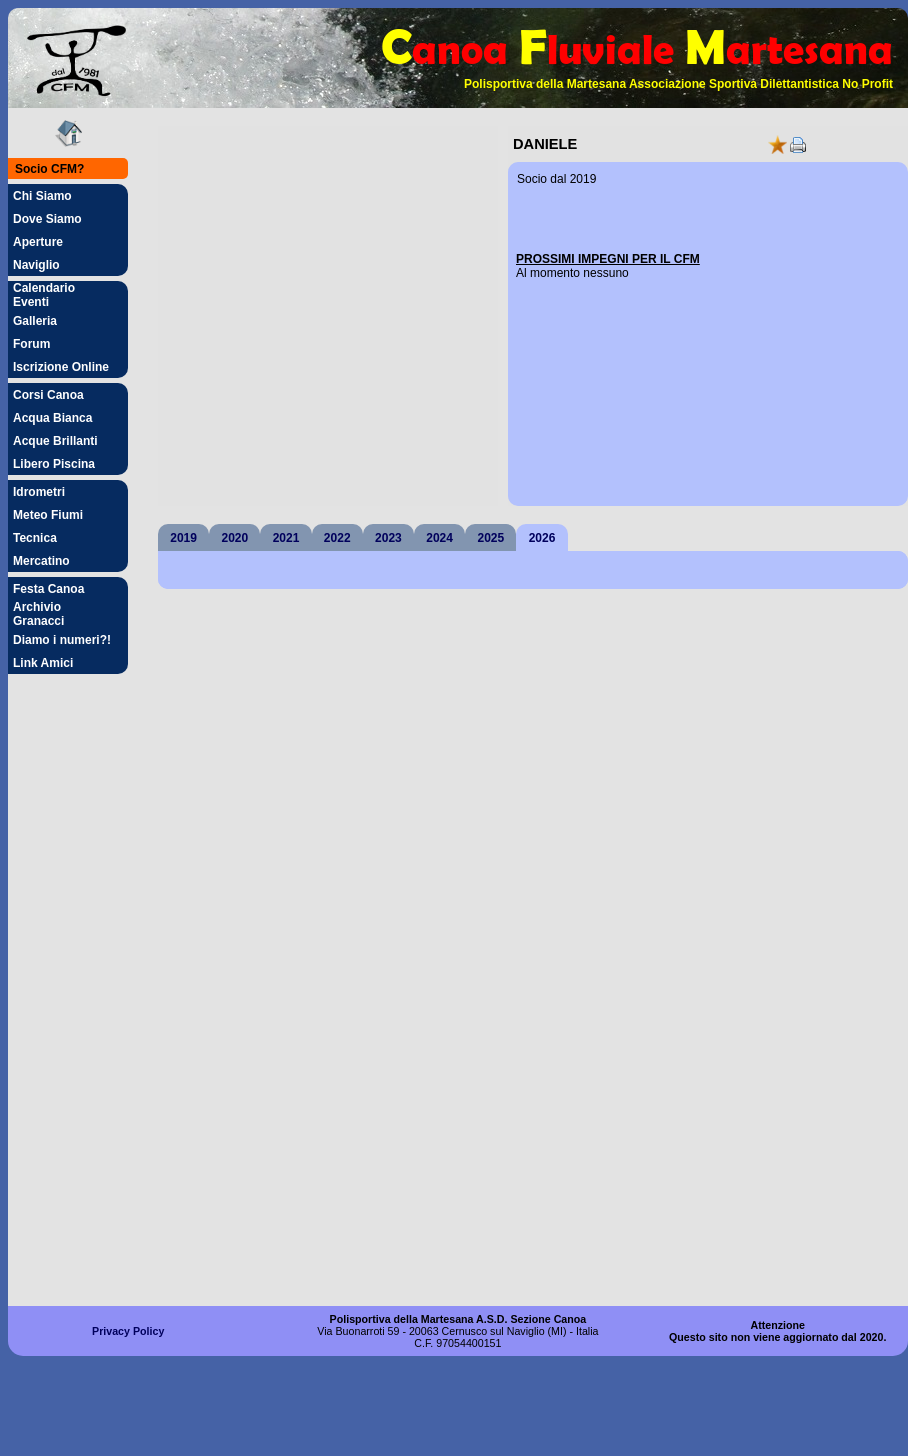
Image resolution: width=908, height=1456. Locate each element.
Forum (31, 344)
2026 (542, 538)
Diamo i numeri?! (62, 640)
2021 (286, 538)
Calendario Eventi (44, 295)
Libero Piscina (54, 464)
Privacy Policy (128, 1331)
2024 (439, 538)
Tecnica (35, 538)
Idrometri (39, 492)
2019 (183, 538)
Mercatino (41, 561)
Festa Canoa (48, 589)
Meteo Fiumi (48, 515)
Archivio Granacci (38, 614)
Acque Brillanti (55, 441)
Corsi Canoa (48, 395)
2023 (388, 538)
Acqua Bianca (52, 418)
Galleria (35, 321)
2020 (234, 538)
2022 (337, 538)
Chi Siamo (42, 196)
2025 (490, 538)
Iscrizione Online (61, 367)
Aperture (38, 242)
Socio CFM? (49, 169)
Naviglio (36, 265)
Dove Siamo (47, 219)
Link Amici (43, 663)
